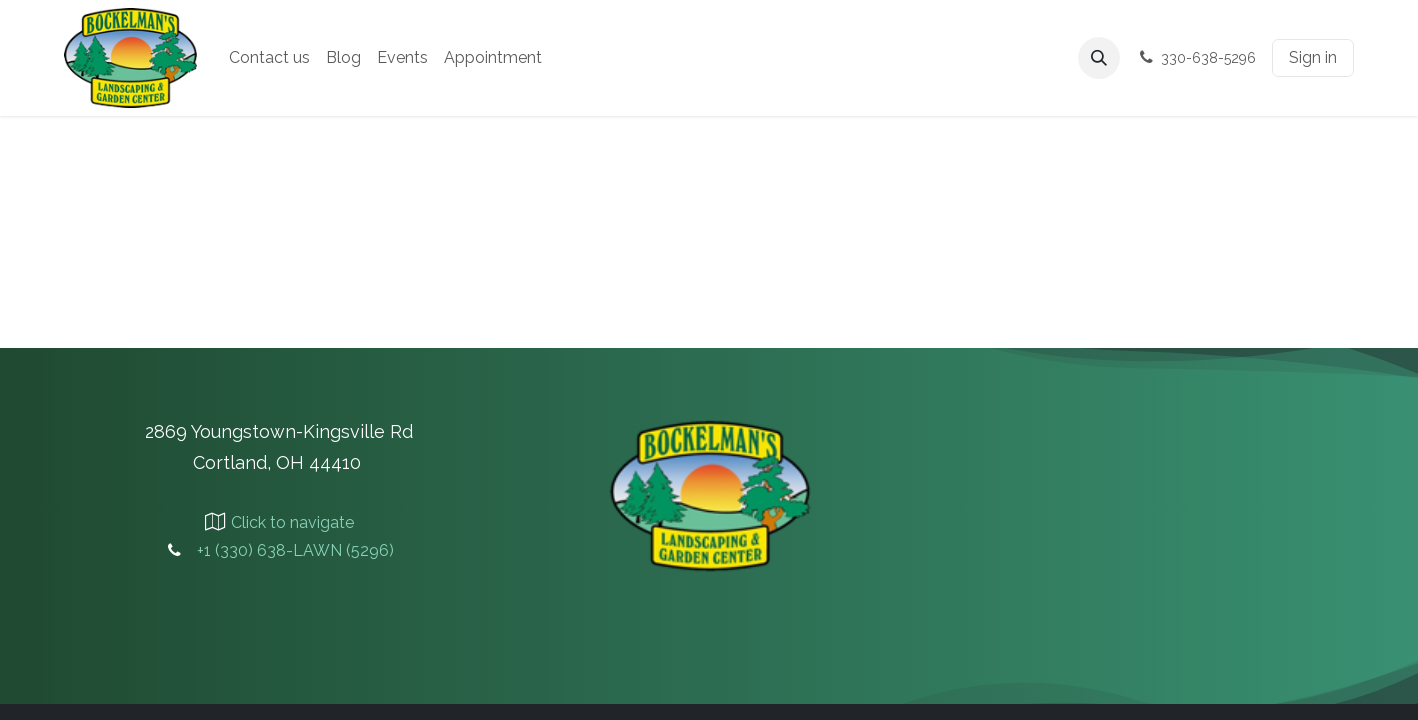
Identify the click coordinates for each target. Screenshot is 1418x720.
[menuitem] (269, 58)
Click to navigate (292, 522)
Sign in (1313, 57)
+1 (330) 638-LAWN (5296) (295, 550)
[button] (1099, 58)
